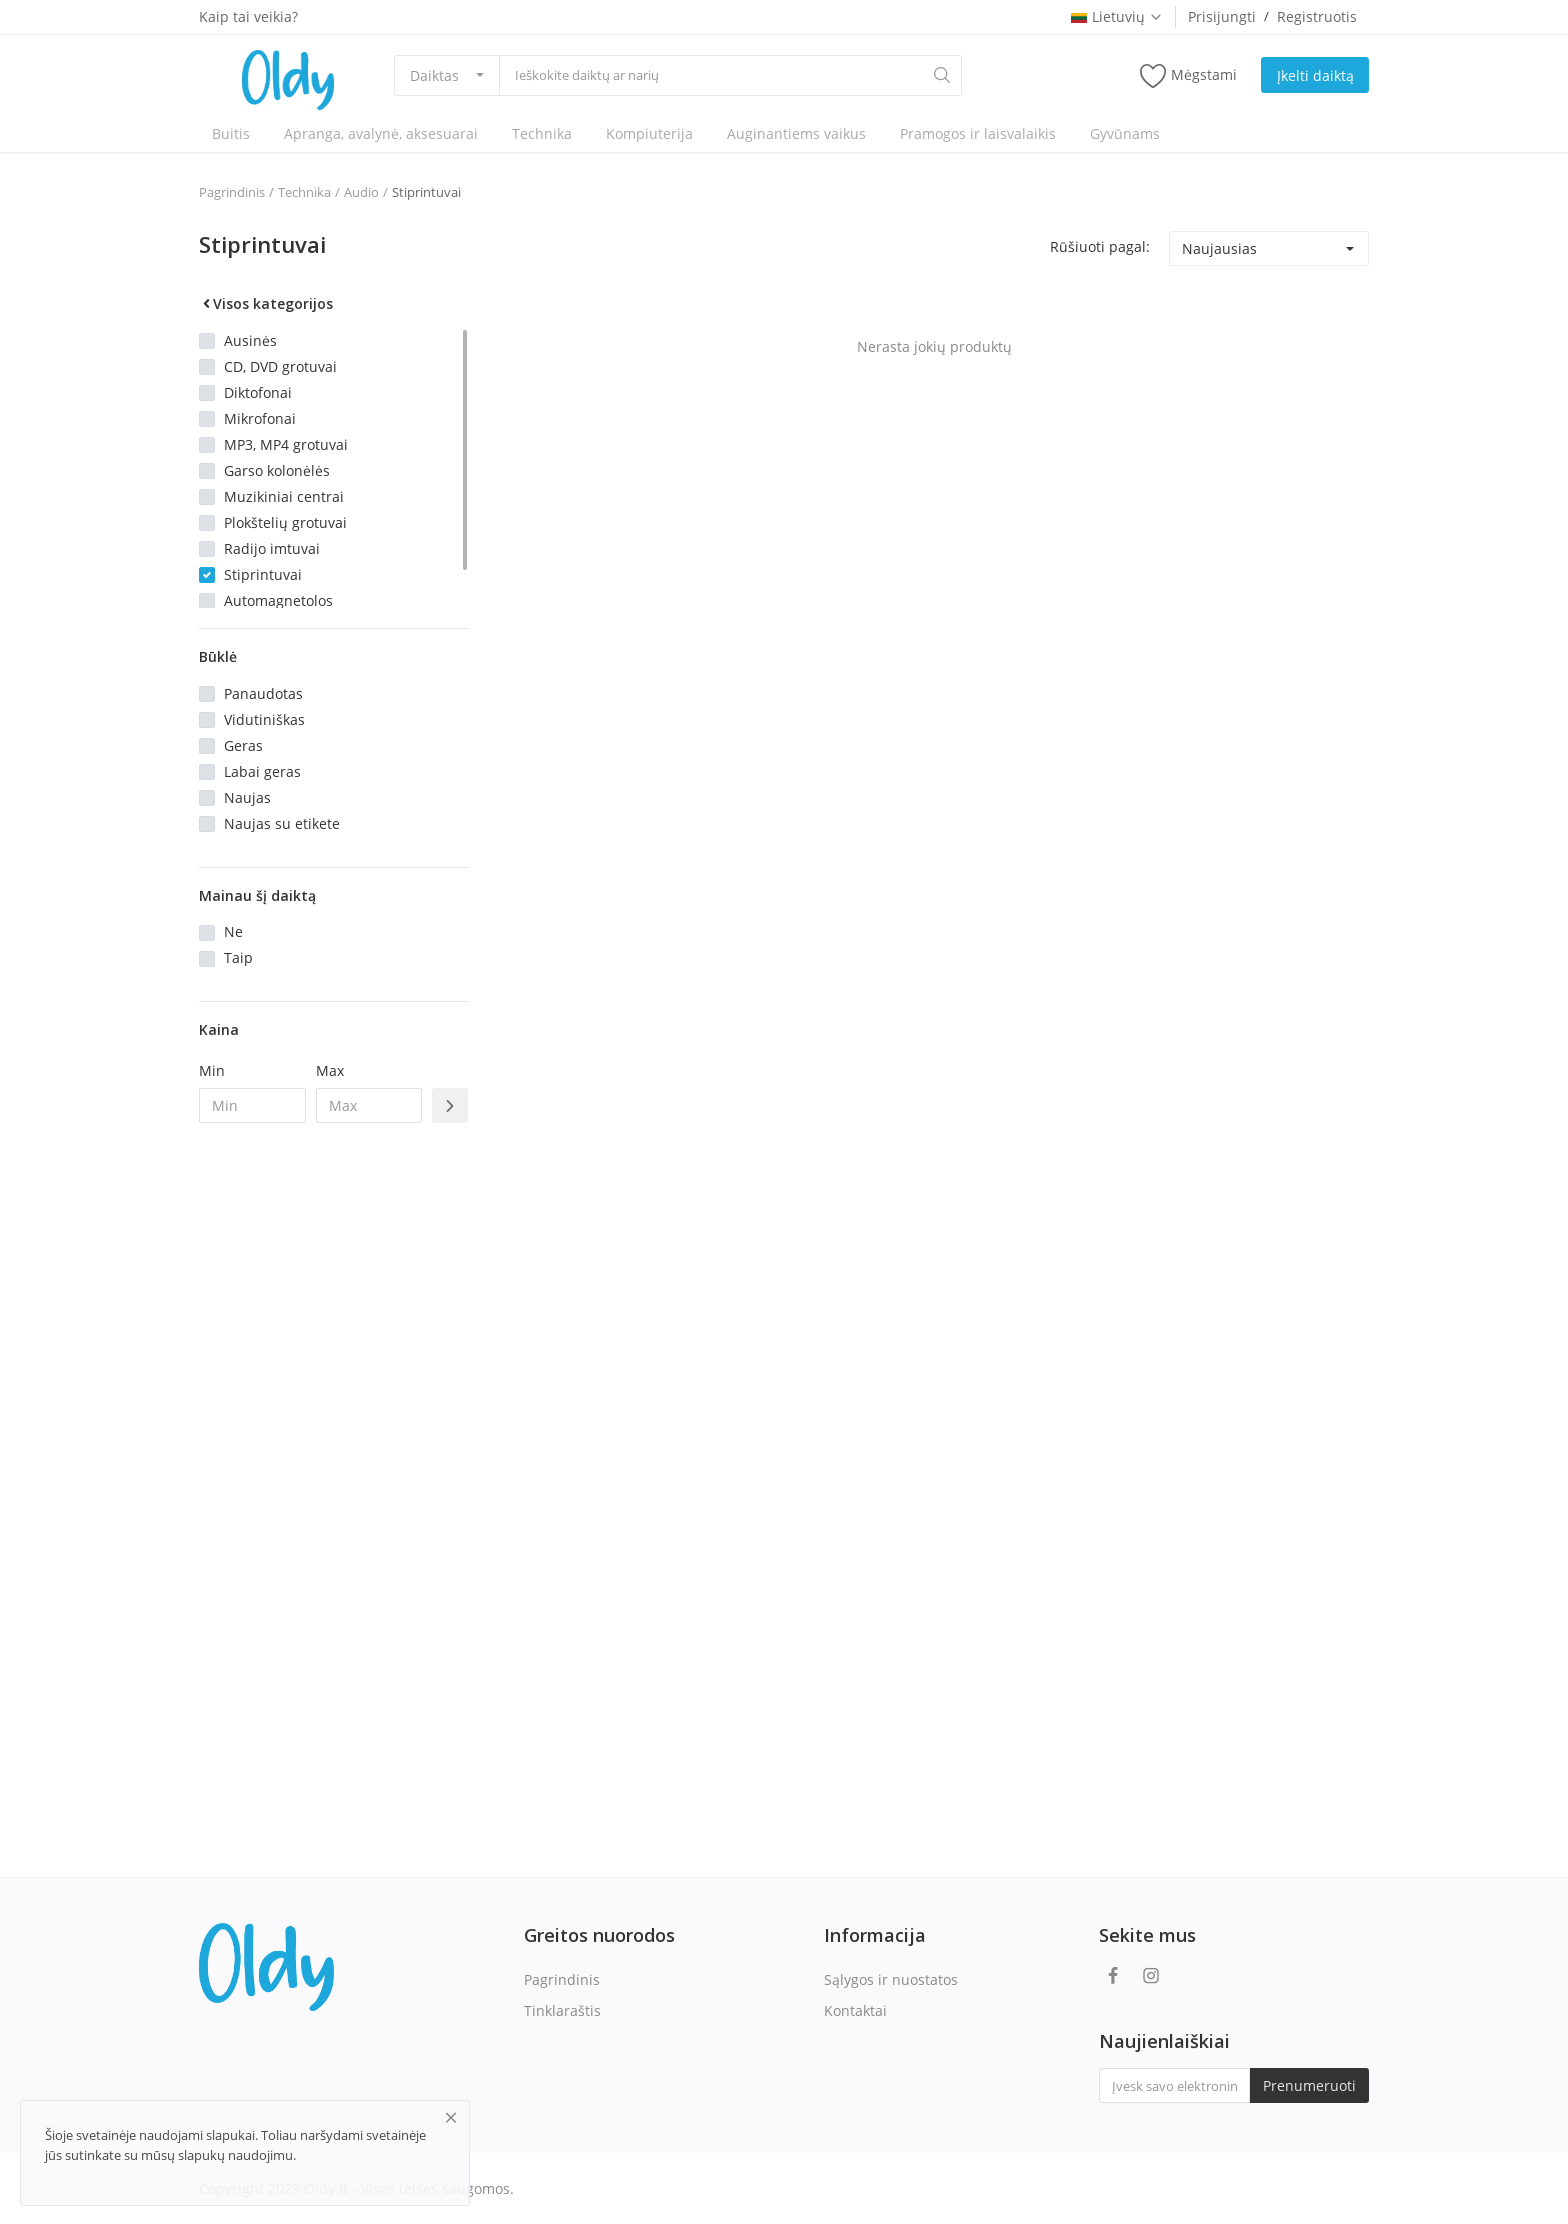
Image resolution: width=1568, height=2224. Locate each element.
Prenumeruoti (1309, 2085)
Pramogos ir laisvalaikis (978, 133)
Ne (233, 931)
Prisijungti (1222, 16)
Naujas (247, 797)
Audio (361, 192)
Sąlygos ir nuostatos (891, 1979)
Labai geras (262, 771)
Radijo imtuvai (272, 548)
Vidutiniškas (264, 719)
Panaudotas (263, 693)
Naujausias (1219, 248)
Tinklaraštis (562, 2010)
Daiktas (434, 75)
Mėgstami (1188, 75)
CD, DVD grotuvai (280, 366)
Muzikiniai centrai (284, 496)
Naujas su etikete (282, 823)
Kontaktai (855, 2010)
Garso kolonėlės (277, 470)
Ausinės (250, 340)
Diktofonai (258, 392)
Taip (238, 957)
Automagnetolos (278, 600)
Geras (243, 745)
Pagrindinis (232, 192)
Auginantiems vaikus (796, 133)
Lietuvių (1117, 16)
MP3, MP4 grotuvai (286, 444)
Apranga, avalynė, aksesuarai (381, 133)
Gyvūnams (1125, 133)
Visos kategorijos (266, 303)
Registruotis (1317, 16)
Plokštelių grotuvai (285, 522)
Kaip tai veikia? (248, 16)
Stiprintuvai (426, 192)
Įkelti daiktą (1315, 75)
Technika (542, 133)
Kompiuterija (649, 133)
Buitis (231, 133)
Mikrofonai (260, 418)
